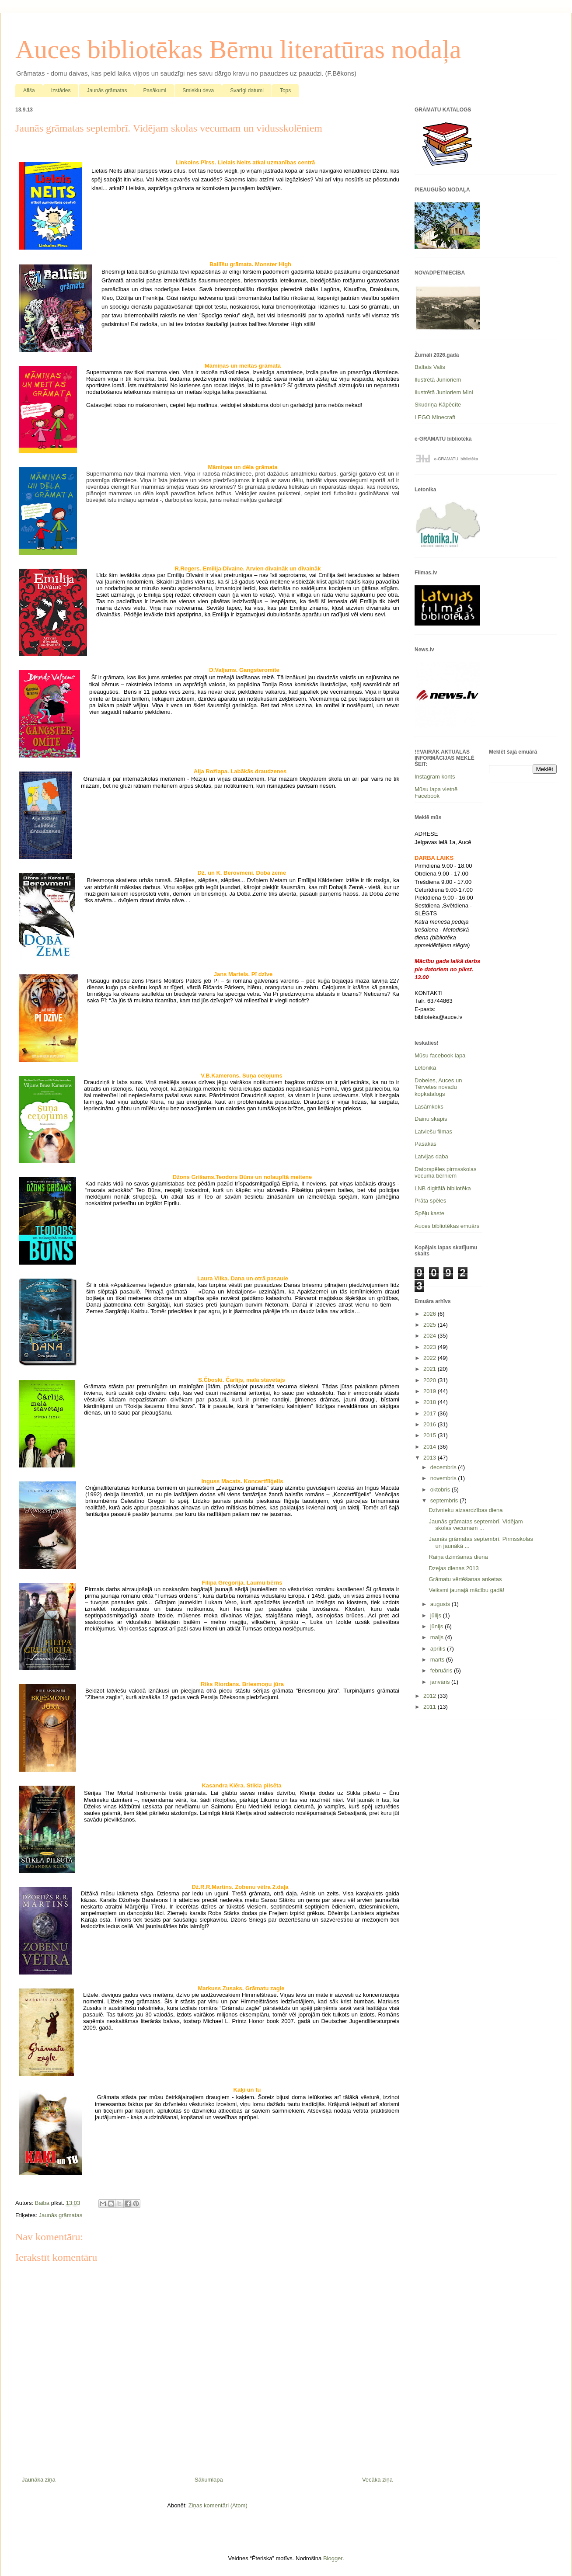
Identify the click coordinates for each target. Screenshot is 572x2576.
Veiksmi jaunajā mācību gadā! (466, 1590)
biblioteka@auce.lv (438, 1017)
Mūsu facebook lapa (440, 1055)
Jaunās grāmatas (107, 90)
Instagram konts (435, 776)
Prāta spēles (430, 1200)
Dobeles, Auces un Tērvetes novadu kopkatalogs (438, 1087)
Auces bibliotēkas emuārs (447, 1226)
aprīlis (438, 1648)
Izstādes (61, 90)
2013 (430, 1457)
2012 (430, 1696)
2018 (430, 1402)
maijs (437, 1637)
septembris (445, 1500)
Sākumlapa (209, 2479)
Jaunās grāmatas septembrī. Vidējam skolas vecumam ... (476, 1525)
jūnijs (437, 1626)
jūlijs (436, 1615)
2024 (430, 1335)
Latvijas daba (431, 1156)
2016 (430, 1424)
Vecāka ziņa (377, 2479)
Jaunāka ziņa (39, 2479)
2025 (430, 1324)
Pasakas (425, 1143)
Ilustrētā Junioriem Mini (444, 392)
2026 (430, 1314)
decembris (444, 1467)
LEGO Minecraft (435, 417)
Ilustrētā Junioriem (438, 379)
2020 (430, 1380)
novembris (444, 1478)
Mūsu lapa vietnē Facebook (436, 793)
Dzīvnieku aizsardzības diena (465, 1510)
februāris (442, 1670)
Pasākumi (154, 90)
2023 (430, 1347)
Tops (285, 90)
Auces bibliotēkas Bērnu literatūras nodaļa (238, 49)
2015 (430, 1435)
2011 (430, 1706)
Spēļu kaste (429, 1213)
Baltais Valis (430, 367)
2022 (430, 1358)
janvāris (440, 1682)
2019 (430, 1391)
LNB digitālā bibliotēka (443, 1188)
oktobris (441, 1489)
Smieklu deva (198, 90)
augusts (441, 1604)
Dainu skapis (431, 1119)
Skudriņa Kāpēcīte (438, 404)
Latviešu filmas (433, 1131)
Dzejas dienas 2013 (453, 1568)
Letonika (425, 1067)
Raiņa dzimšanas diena (458, 1557)
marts (438, 1659)
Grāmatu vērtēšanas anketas (465, 1579)
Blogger (332, 2558)
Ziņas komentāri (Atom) (218, 2505)
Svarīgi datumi (247, 90)
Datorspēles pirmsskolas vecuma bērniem (446, 1172)
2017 (430, 1413)
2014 (430, 1446)
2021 (430, 1369)
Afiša (29, 90)
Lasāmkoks (429, 1106)
